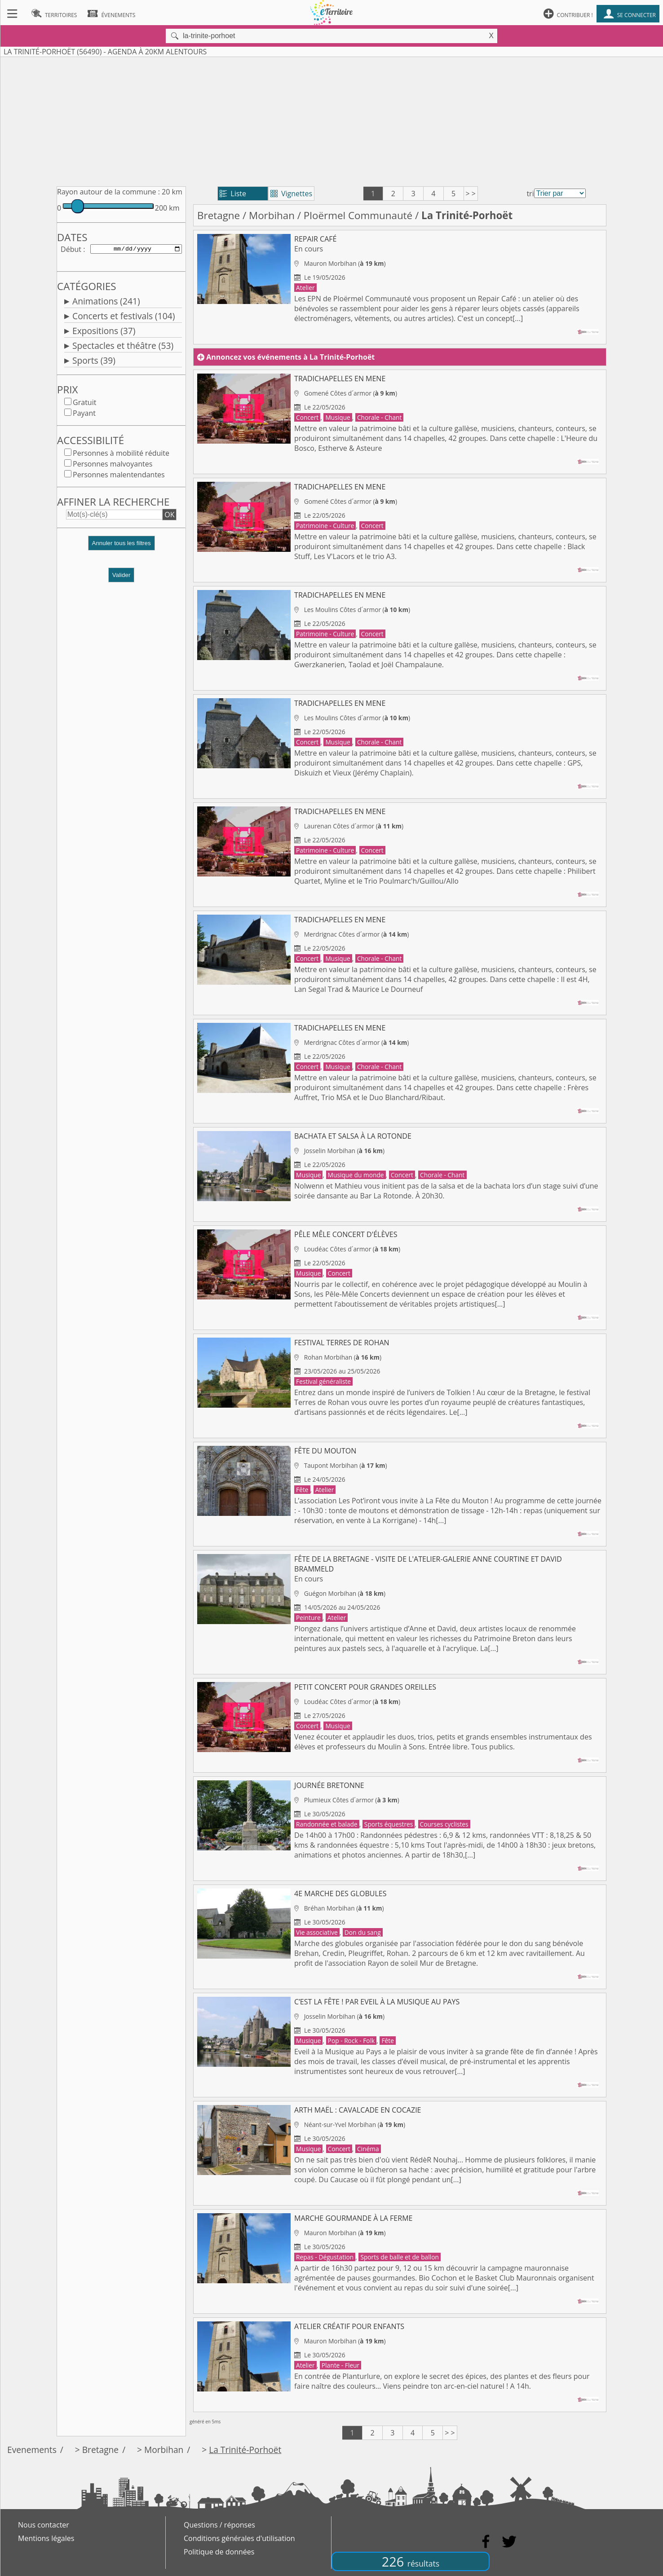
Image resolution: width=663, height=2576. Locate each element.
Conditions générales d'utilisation (239, 2538)
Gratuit (84, 404)
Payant (84, 415)
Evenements (32, 2450)
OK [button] (169, 516)
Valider (121, 576)
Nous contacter (43, 2525)
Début (71, 250)
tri (530, 193)
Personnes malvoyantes (112, 466)
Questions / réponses (219, 2525)
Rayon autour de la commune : (108, 192)
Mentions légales (46, 2538)
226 (410, 2561)
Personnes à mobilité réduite (121, 455)
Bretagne (218, 215)
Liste (233, 193)
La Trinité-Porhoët (245, 2450)
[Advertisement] (331, 120)
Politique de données (219, 2552)
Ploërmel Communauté (358, 215)
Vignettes (291, 193)
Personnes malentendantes (119, 476)
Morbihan (272, 215)
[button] (121, 548)
